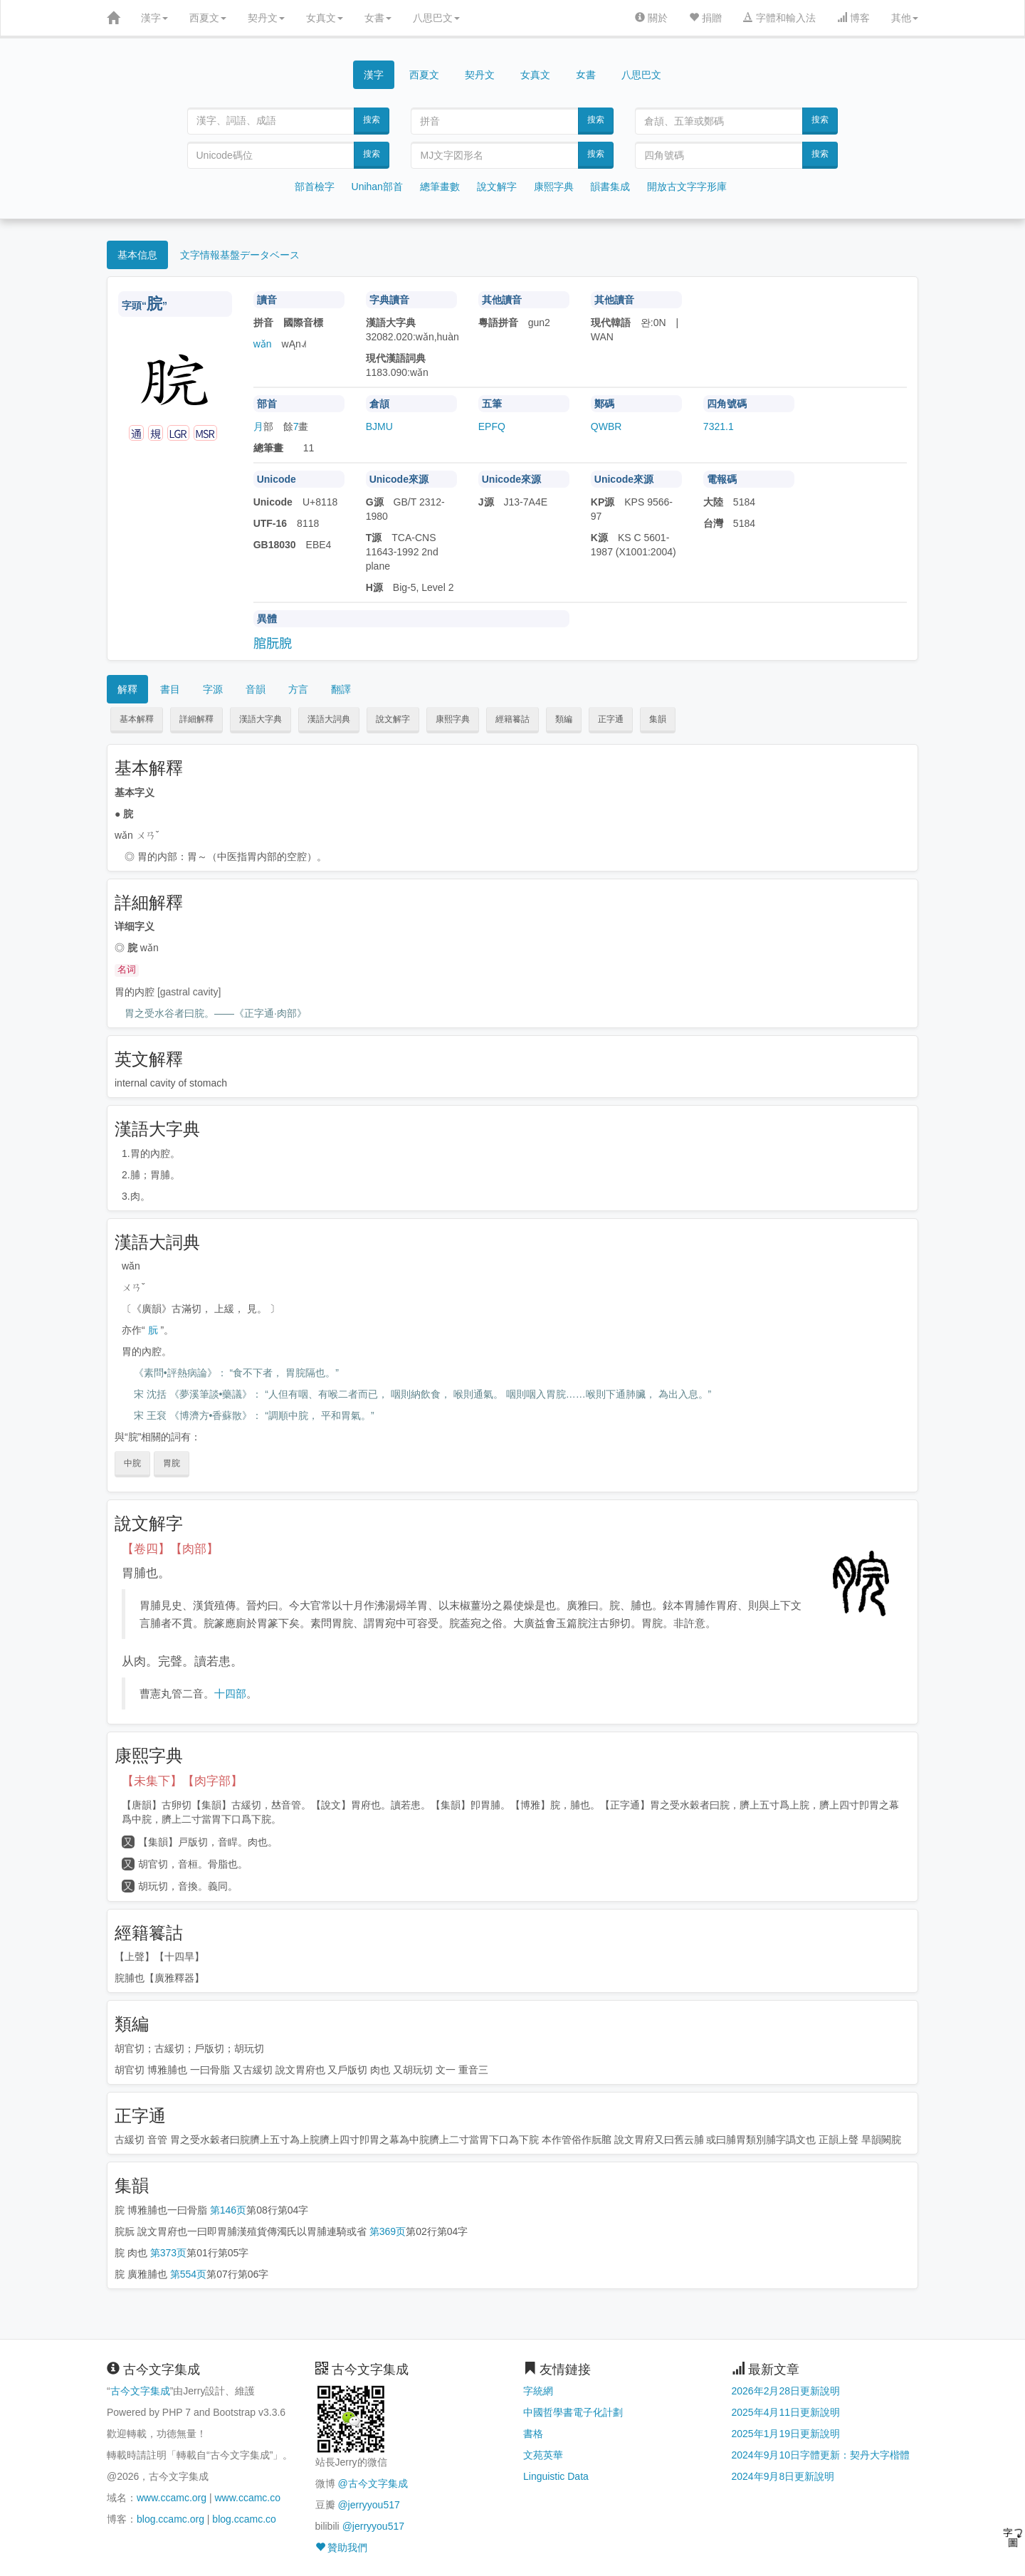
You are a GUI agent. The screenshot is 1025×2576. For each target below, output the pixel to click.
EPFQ (491, 426)
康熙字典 (554, 186)
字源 (213, 689)
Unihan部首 (377, 186)
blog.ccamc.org (170, 2519)
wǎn (262, 344)
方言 (298, 689)
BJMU (379, 426)
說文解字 (497, 186)
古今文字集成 (140, 2391)
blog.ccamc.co (243, 2519)
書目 (170, 689)
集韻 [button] (657, 719)
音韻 (256, 689)
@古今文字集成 (372, 2483)
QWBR (606, 426)
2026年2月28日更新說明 (786, 2391)
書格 (533, 2433)
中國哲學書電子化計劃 (573, 2412)
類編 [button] (563, 719)
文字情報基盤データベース (240, 255)
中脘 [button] (132, 1463)
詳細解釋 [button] (196, 719)
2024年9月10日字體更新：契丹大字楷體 (821, 2455)
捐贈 (705, 17)
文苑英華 (543, 2455)
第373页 (168, 2252)
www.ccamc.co (247, 2497)
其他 (904, 17)
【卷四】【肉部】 (170, 1549)
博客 (853, 17)
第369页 (387, 2231)
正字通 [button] (611, 719)
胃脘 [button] (171, 1463)
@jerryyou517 (368, 2504)
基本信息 (137, 255)
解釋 (127, 689)
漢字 (154, 17)
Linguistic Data (556, 2476)
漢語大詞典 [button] (329, 719)
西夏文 (207, 17)
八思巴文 (436, 17)
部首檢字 (315, 186)
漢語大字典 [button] (260, 719)
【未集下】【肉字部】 (182, 1781)
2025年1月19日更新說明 (786, 2433)
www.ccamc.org (171, 2497)
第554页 (188, 2274)
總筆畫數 (440, 186)
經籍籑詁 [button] (512, 719)
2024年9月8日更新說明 (783, 2476)
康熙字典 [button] (453, 719)
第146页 (228, 2210)
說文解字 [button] (393, 719)
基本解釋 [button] (137, 719)
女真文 (324, 17)
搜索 (371, 120)
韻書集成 (610, 186)
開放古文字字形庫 (687, 186)
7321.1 (718, 426)
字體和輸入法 (779, 17)
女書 (377, 17)
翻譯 (341, 689)
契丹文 (266, 17)
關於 (651, 17)
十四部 (230, 1693)
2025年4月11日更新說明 (786, 2412)
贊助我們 (341, 2547)
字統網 (538, 2391)
